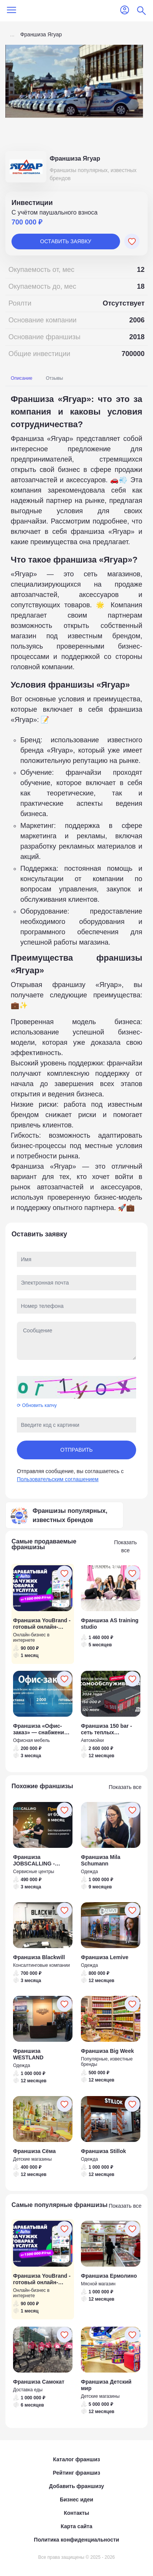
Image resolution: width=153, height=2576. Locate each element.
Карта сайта (76, 2526)
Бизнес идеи (76, 2499)
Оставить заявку (65, 241)
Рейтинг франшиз (76, 2473)
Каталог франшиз (76, 2459)
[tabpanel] (76, 803)
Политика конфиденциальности (76, 2540)
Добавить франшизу (76, 2486)
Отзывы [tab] (54, 378)
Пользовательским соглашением (58, 1479)
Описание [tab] (21, 378)
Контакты (76, 2513)
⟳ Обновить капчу (37, 1405)
